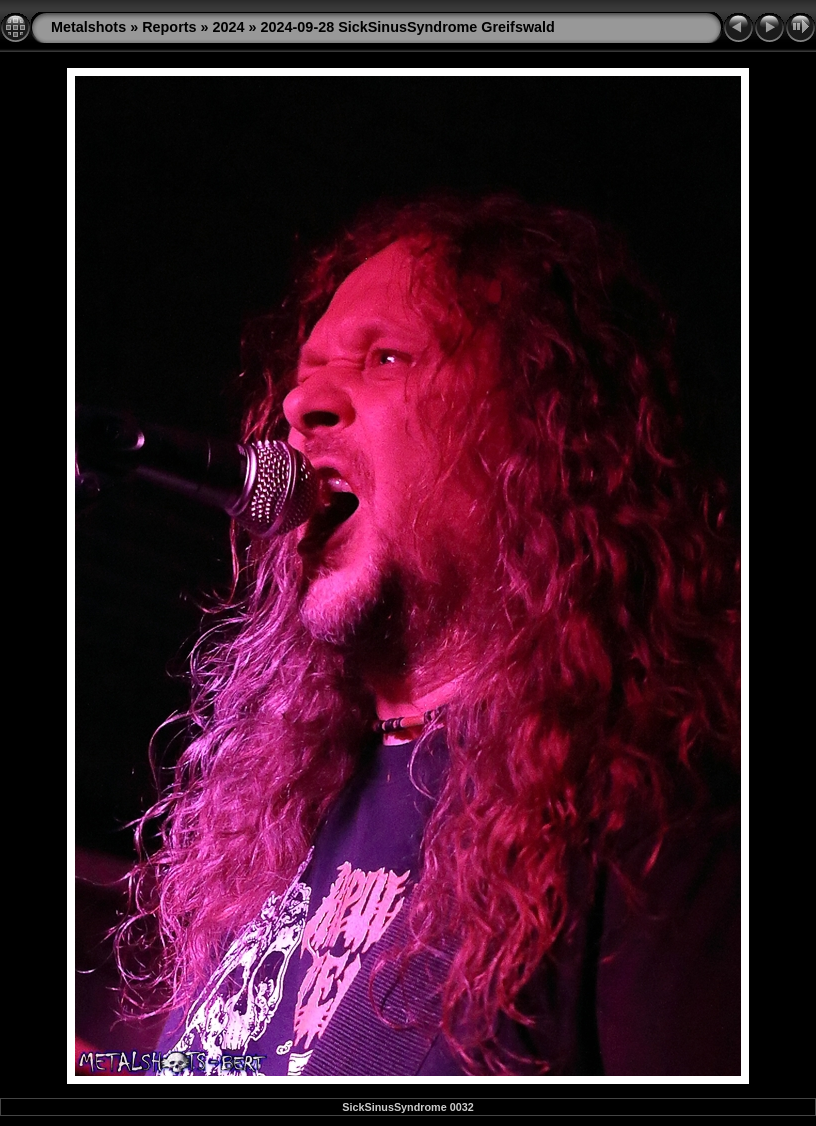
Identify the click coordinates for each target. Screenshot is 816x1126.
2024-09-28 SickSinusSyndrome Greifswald (408, 27)
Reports (169, 27)
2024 (229, 27)
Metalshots (88, 27)
